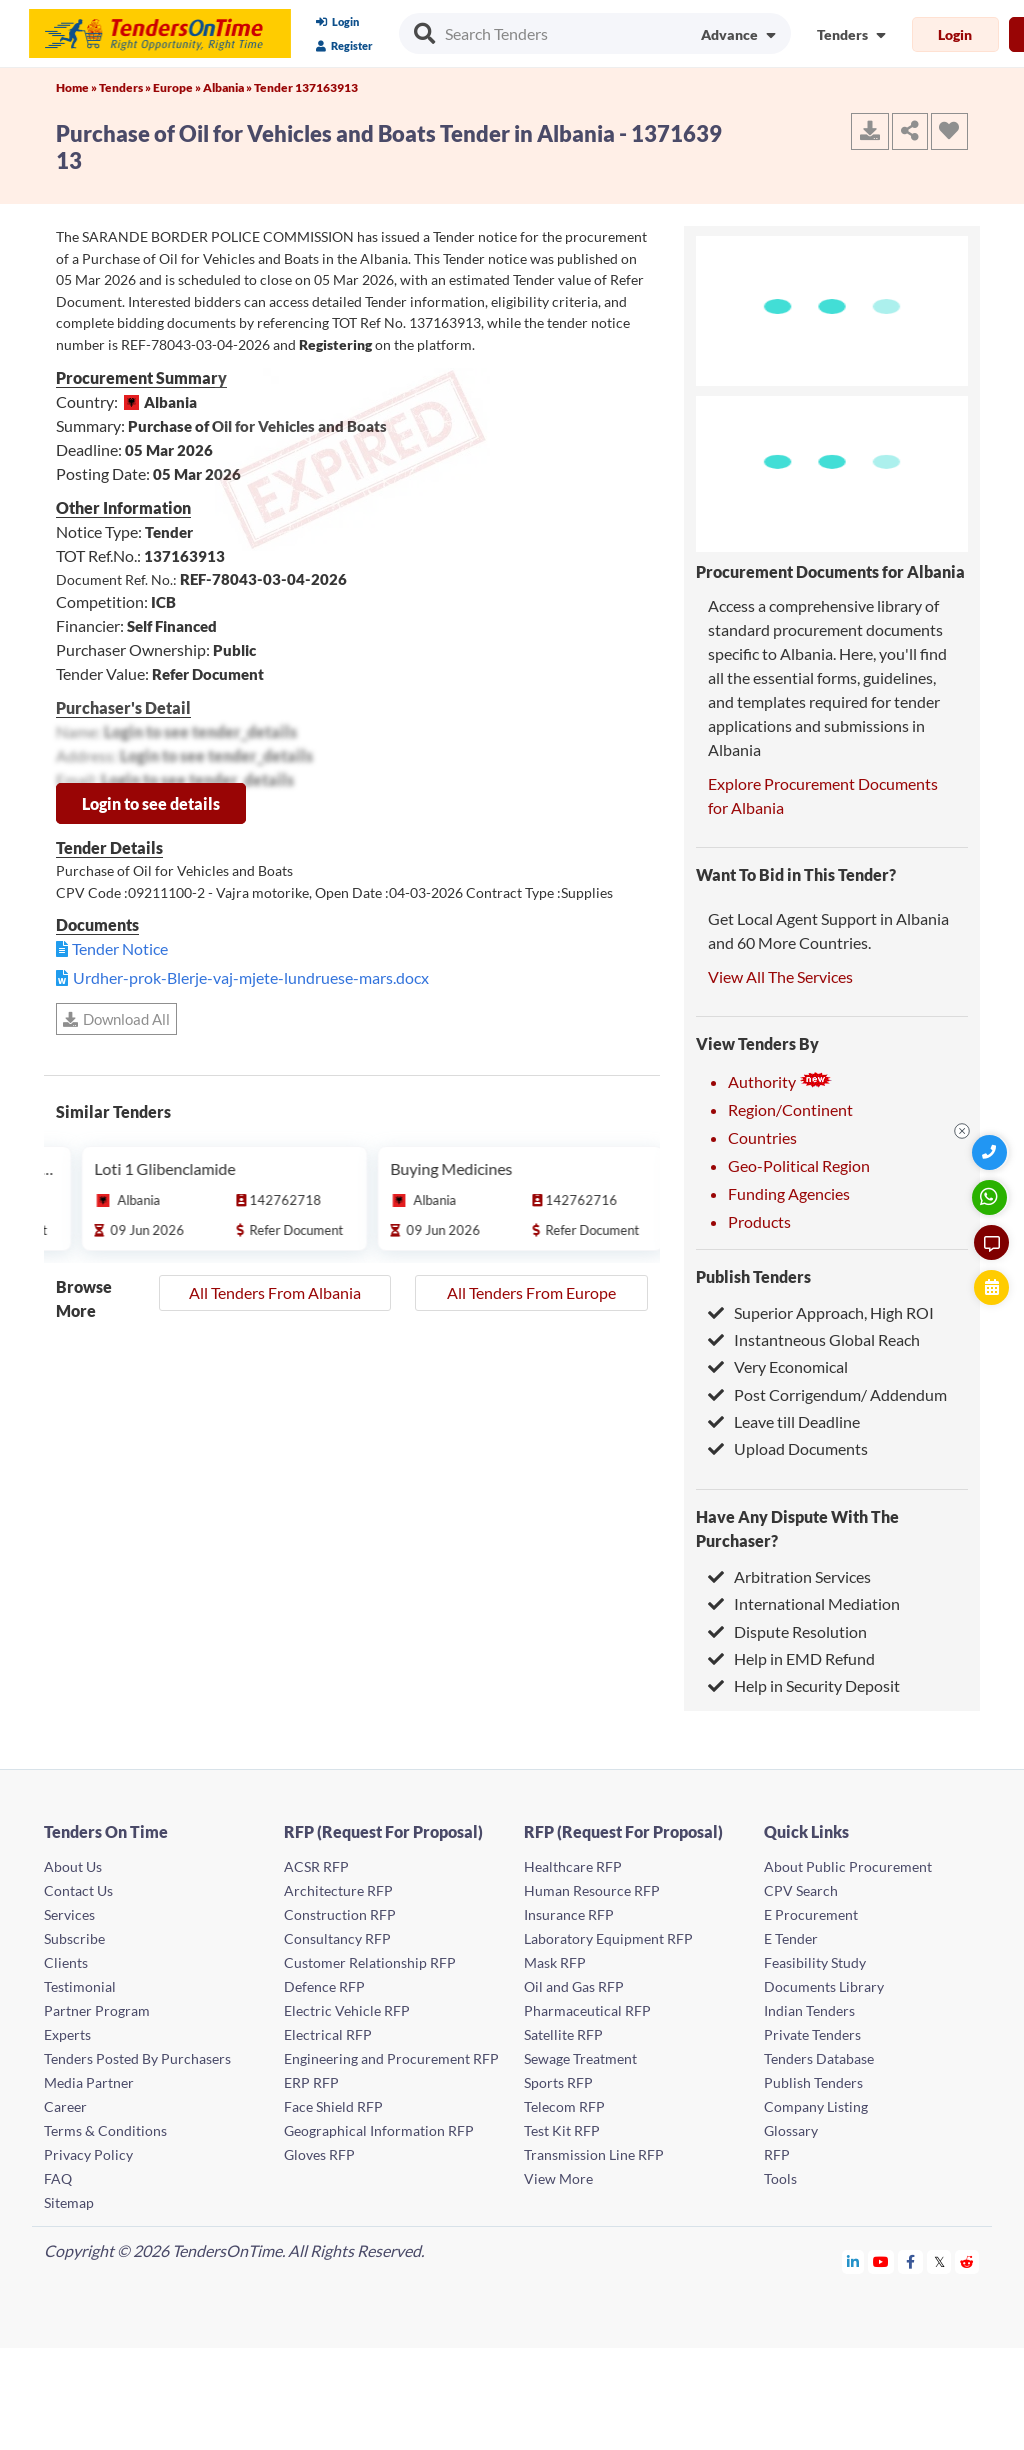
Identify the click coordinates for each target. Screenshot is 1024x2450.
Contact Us (78, 1890)
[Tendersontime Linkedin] (853, 2261)
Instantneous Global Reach (814, 1339)
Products (759, 1221)
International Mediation (804, 1603)
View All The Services (780, 976)
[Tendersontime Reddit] (967, 2261)
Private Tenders (812, 2034)
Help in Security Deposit (804, 1685)
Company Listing (816, 2106)
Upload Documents (788, 1448)
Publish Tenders (753, 1276)
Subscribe (74, 1938)
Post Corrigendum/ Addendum (827, 1394)
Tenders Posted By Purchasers (137, 2058)
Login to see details (151, 803)
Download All (116, 1019)
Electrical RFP (328, 2034)
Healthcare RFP (573, 1866)
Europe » (178, 87)
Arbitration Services (789, 1576)
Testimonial (80, 1986)
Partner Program (97, 2010)
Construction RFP (340, 1914)
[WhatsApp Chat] (991, 1197)
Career (65, 2106)
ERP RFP (311, 2082)
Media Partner (89, 2082)
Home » (77, 87)
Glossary (791, 2130)
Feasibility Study (815, 1962)
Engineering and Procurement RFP (391, 2058)
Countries (762, 1137)
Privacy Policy (88, 2154)
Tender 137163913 (306, 87)
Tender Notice (120, 948)
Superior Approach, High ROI (821, 1312)
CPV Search (801, 1890)
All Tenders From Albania (275, 1292)
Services (69, 1914)
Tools (780, 2178)
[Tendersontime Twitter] (939, 2261)
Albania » (228, 87)
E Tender (791, 1938)
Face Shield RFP (333, 2106)
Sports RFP (558, 2082)
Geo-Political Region (799, 1165)
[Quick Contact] (991, 1152)
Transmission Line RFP (594, 2154)
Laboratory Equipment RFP (608, 1938)
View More (558, 2178)
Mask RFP (555, 1962)
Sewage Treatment (580, 2058)
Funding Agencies (789, 1193)
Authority (780, 1081)
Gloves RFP (319, 2154)
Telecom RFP (564, 2106)
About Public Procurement (848, 1866)
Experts (67, 2034)
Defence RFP (324, 1986)
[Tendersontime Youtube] (881, 2261)
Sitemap (69, 2202)
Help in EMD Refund (791, 1658)
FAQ (58, 2178)
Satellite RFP (563, 2034)
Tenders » (126, 87)
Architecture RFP (338, 1890)
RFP (777, 2154)
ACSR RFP (316, 1866)
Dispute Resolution (787, 1631)
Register (344, 45)
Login (337, 21)
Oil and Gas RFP (574, 1986)
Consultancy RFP (337, 1938)
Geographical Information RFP (379, 2130)
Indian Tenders (809, 2010)
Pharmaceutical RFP (587, 2010)
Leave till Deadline (784, 1421)
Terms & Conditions (105, 2130)
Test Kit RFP (562, 2130)
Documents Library (824, 1986)
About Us (73, 1866)
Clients (66, 1962)
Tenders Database (819, 2058)
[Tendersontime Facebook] (911, 2261)
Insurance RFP (569, 1914)
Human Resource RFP (592, 1890)
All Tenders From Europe (531, 1292)
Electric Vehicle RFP (347, 2010)
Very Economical (778, 1366)
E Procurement (811, 1914)
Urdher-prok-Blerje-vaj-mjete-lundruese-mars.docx (251, 977)
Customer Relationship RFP (370, 1962)
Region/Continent (790, 1109)
